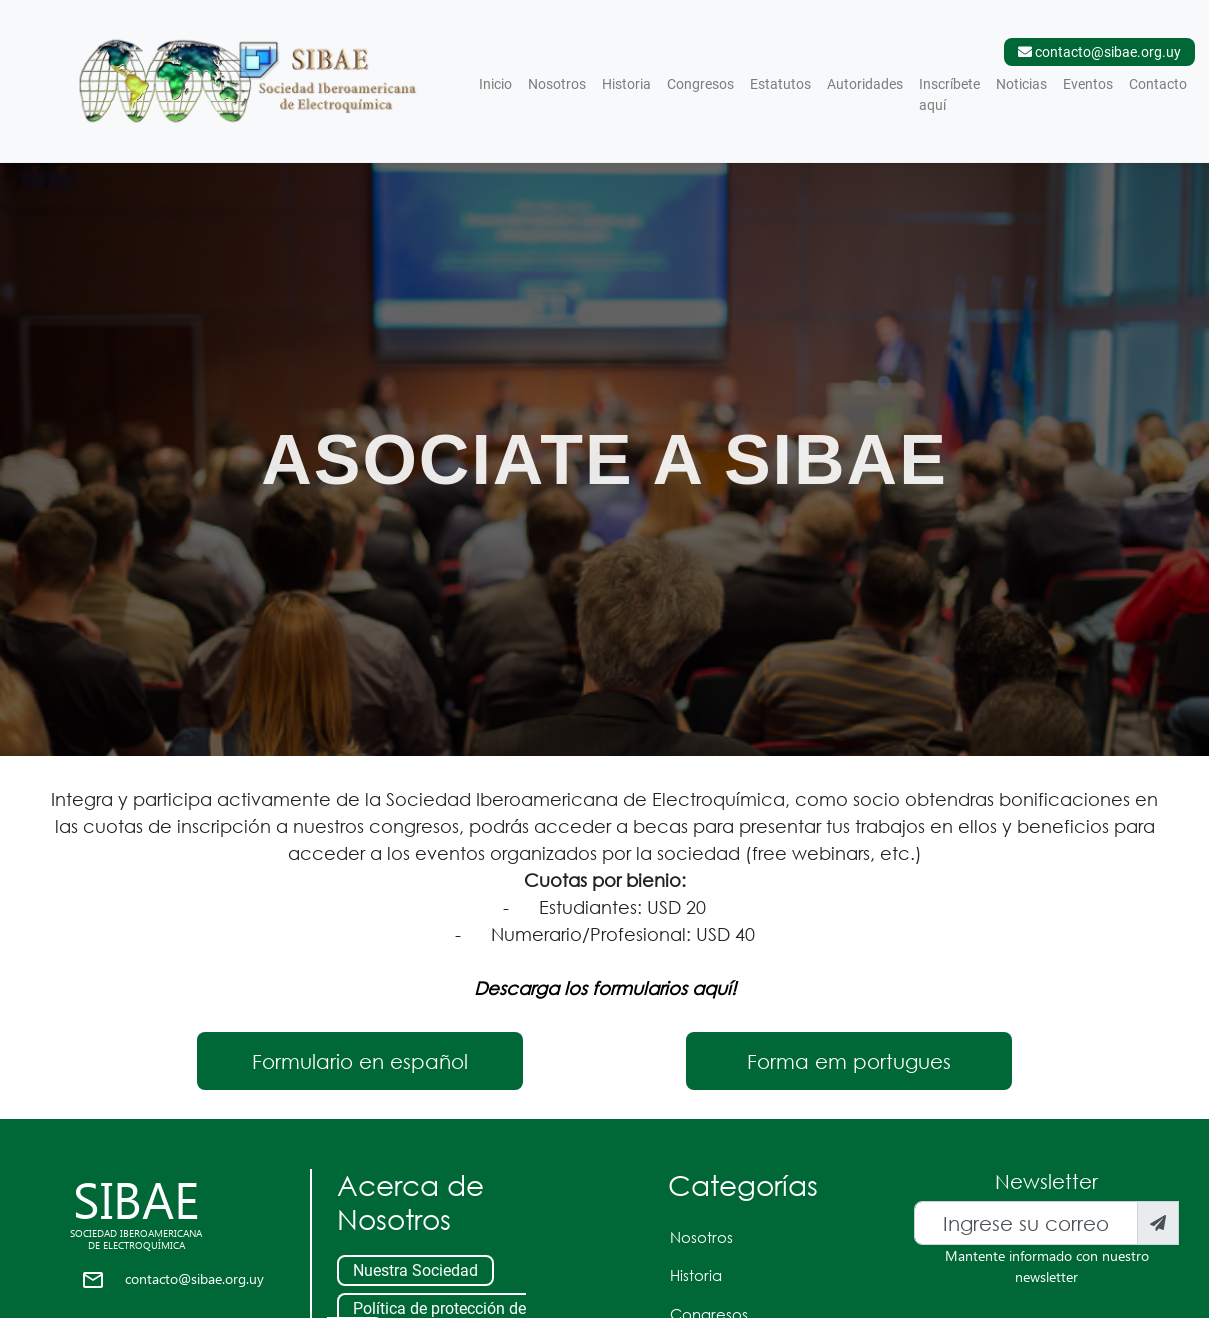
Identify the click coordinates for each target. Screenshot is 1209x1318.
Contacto (1158, 84)
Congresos (700, 84)
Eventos (1088, 84)
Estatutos (780, 84)
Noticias (1021, 84)
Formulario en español (360, 1061)
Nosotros (557, 84)
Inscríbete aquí (949, 94)
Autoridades (865, 84)
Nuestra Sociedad (415, 1270)
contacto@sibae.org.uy (194, 1278)
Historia (626, 84)
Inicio (499, 82)
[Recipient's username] (1026, 1223)
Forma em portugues (849, 1061)
